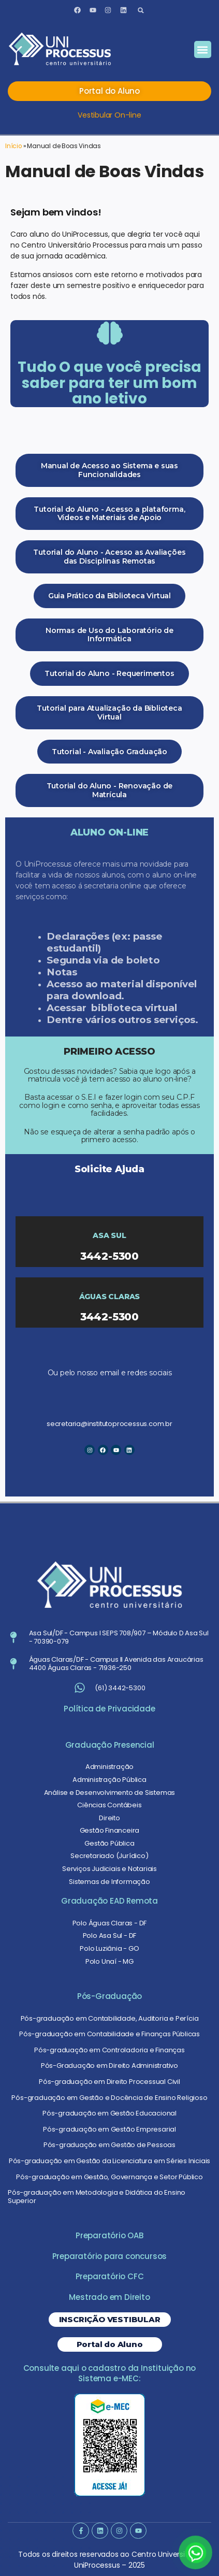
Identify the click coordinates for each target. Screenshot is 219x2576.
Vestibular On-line (109, 115)
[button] (141, 10)
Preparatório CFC (110, 2276)
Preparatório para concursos (109, 2256)
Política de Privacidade (109, 1708)
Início (13, 146)
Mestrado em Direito (109, 2297)
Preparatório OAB (109, 2235)
